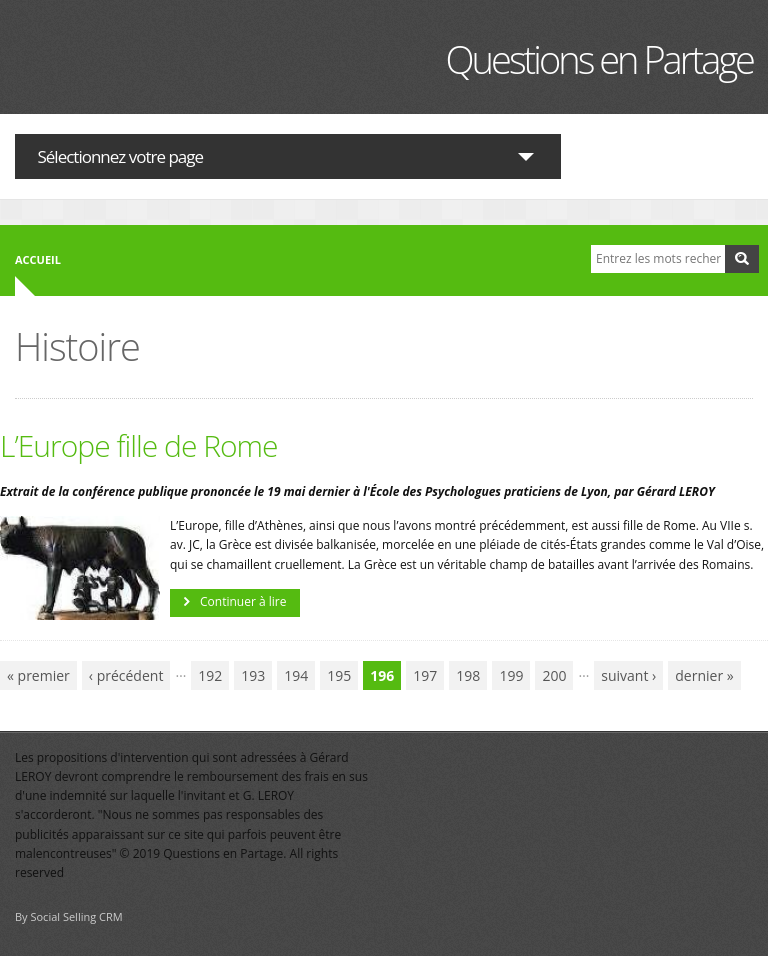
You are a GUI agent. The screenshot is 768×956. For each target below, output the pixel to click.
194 (296, 675)
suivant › (628, 675)
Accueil (38, 259)
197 (425, 675)
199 (511, 675)
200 (554, 675)
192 (210, 675)
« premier (38, 675)
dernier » (704, 675)
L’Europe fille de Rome (139, 445)
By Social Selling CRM (69, 916)
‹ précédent (126, 675)
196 (382, 675)
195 (339, 675)
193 (253, 675)
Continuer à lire (243, 601)
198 (468, 675)
